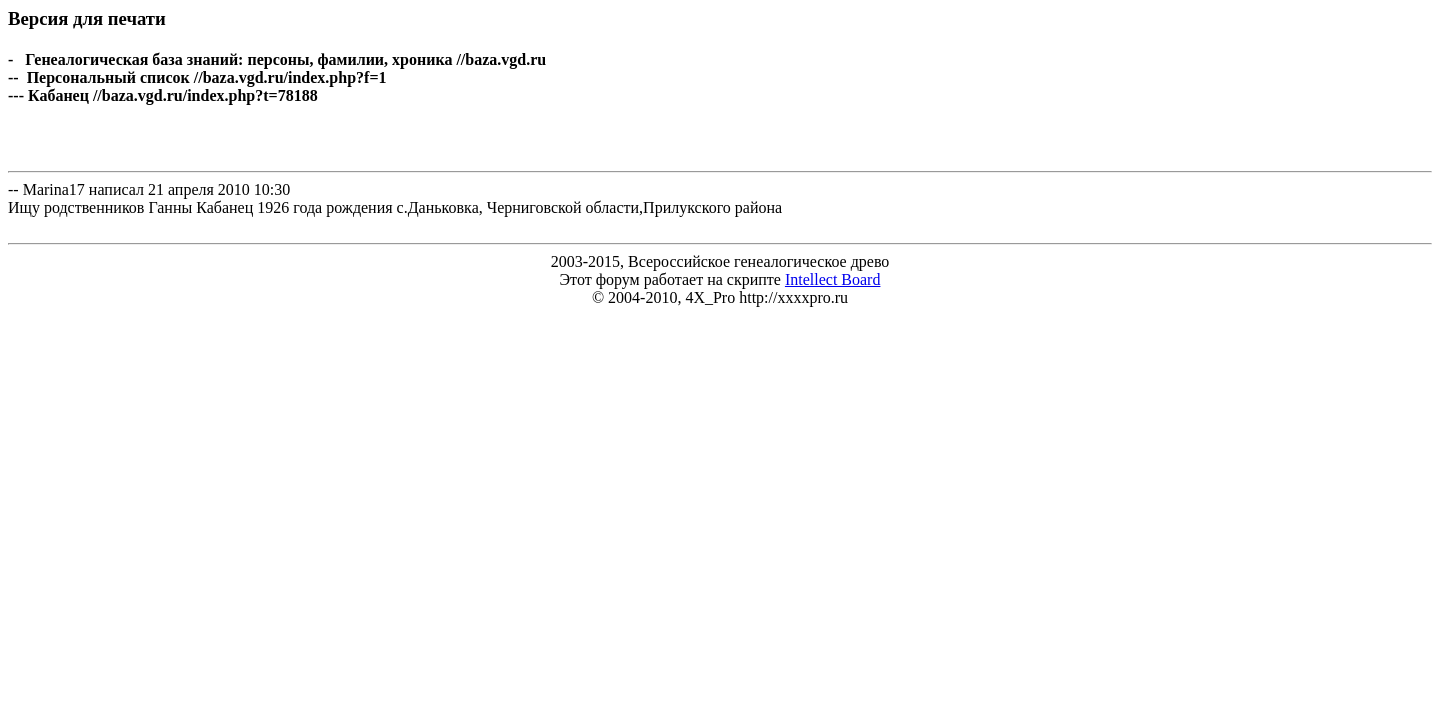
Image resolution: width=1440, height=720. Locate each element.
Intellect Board (833, 279)
